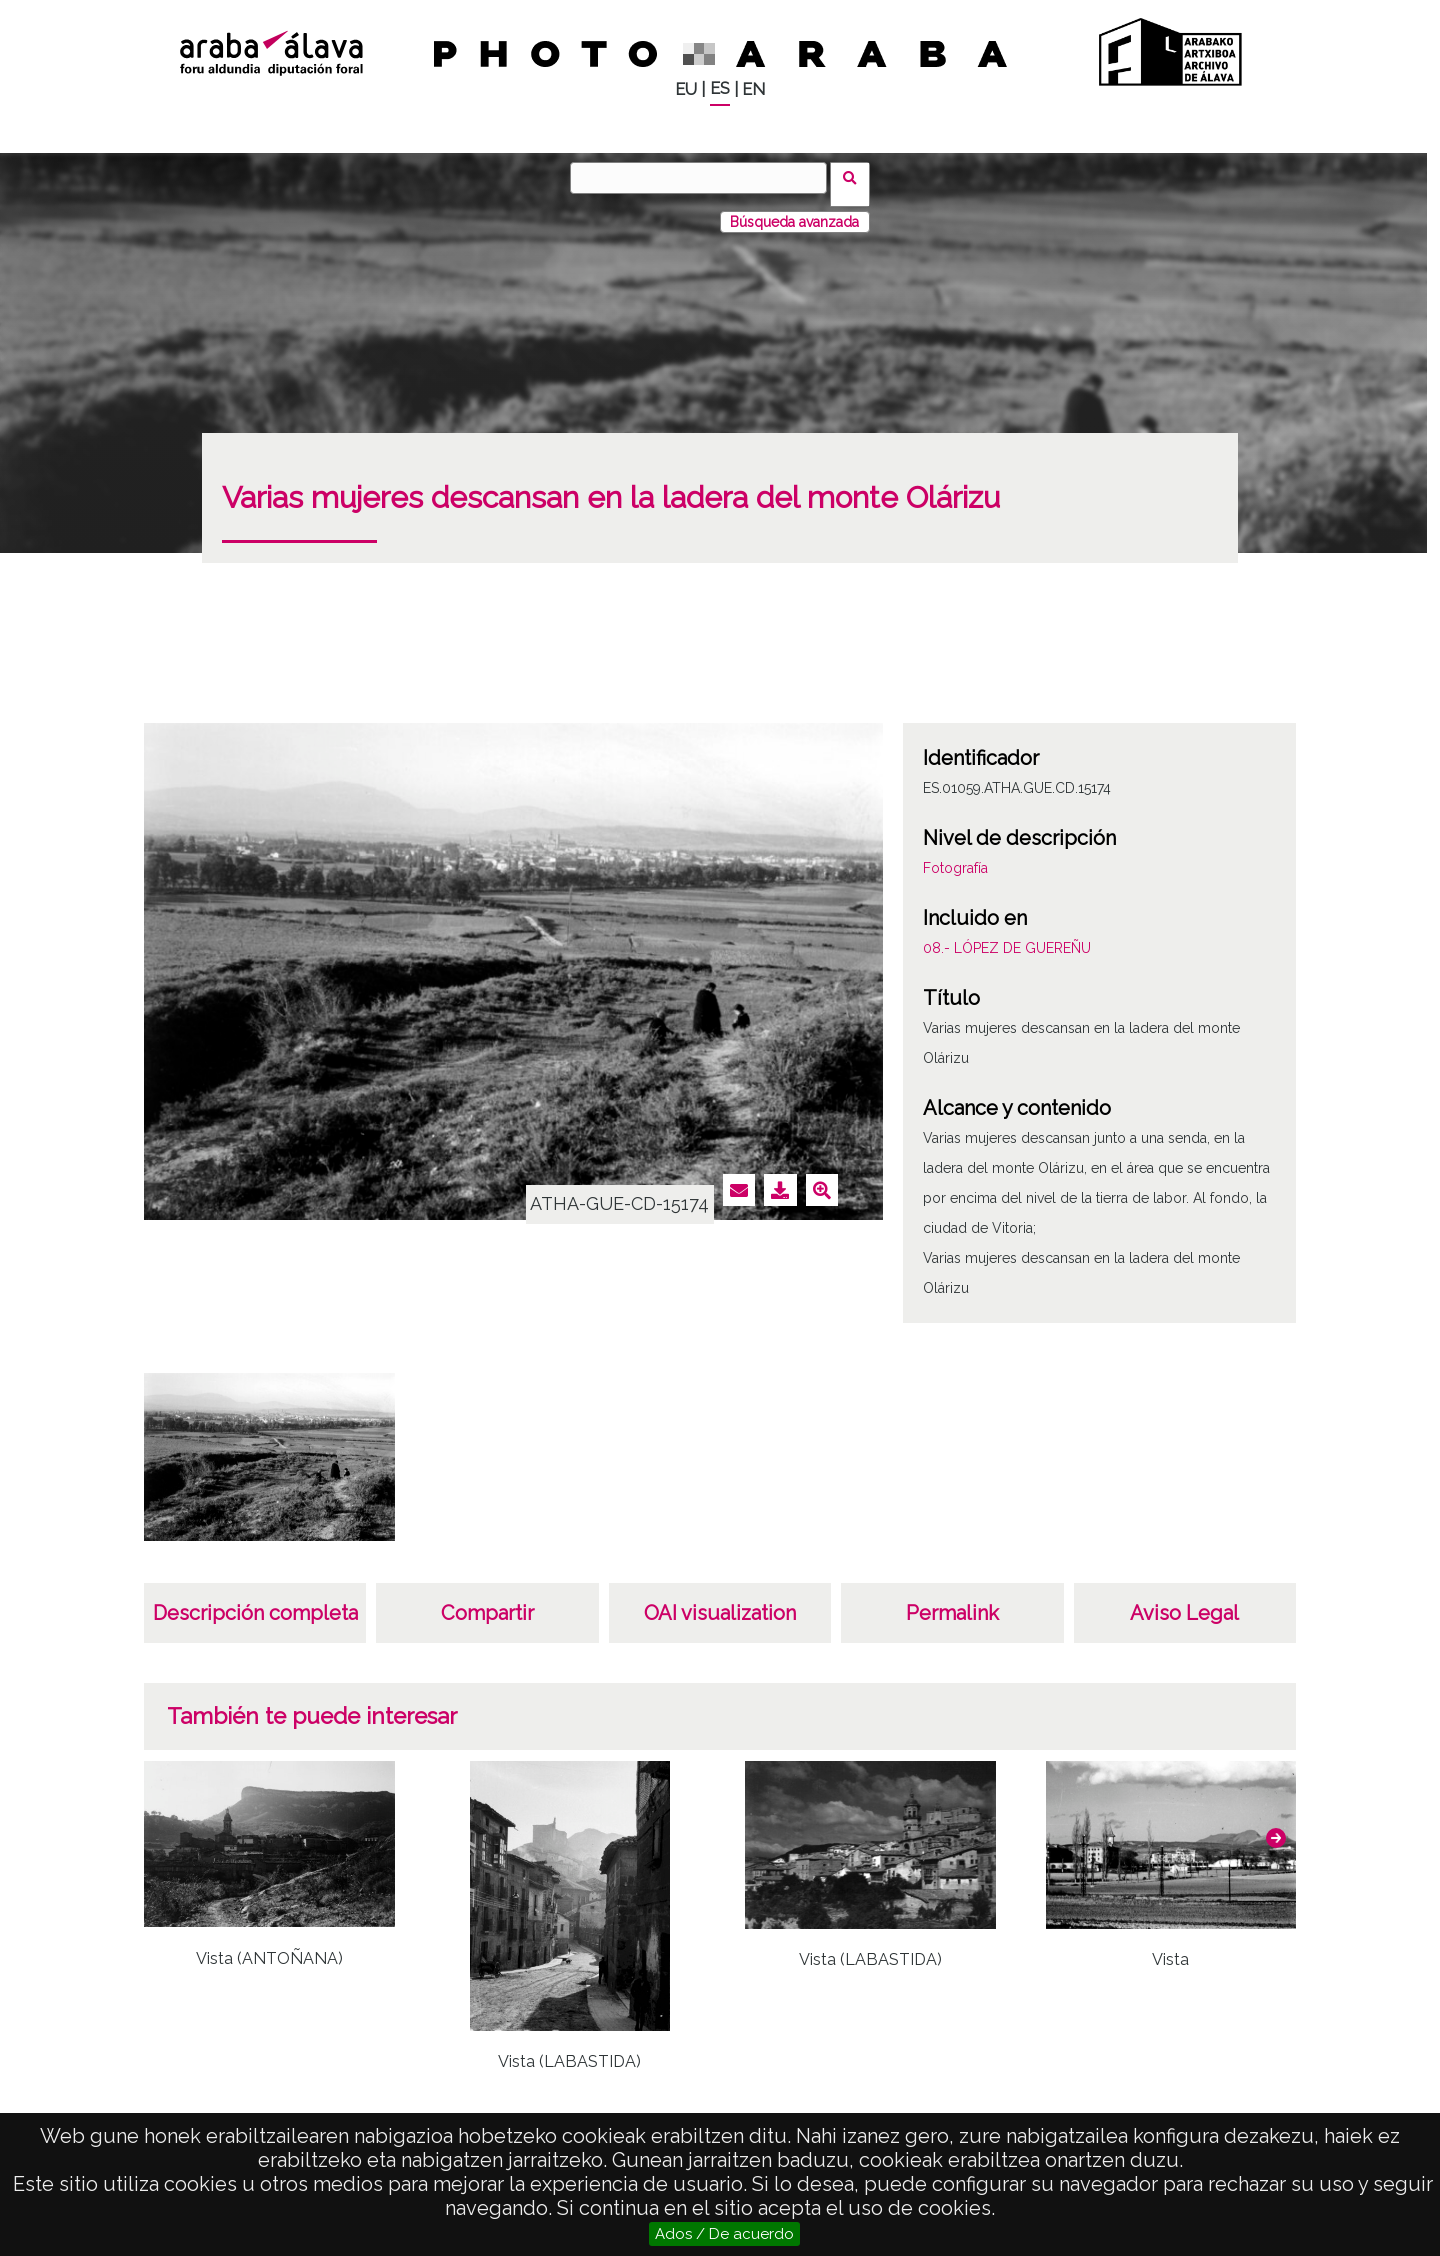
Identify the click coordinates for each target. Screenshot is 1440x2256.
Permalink (952, 1600)
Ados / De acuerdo (724, 2234)
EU (686, 89)
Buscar (856, 177)
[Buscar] (705, 178)
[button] (1276, 1825)
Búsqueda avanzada (794, 209)
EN (753, 89)
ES (720, 88)
